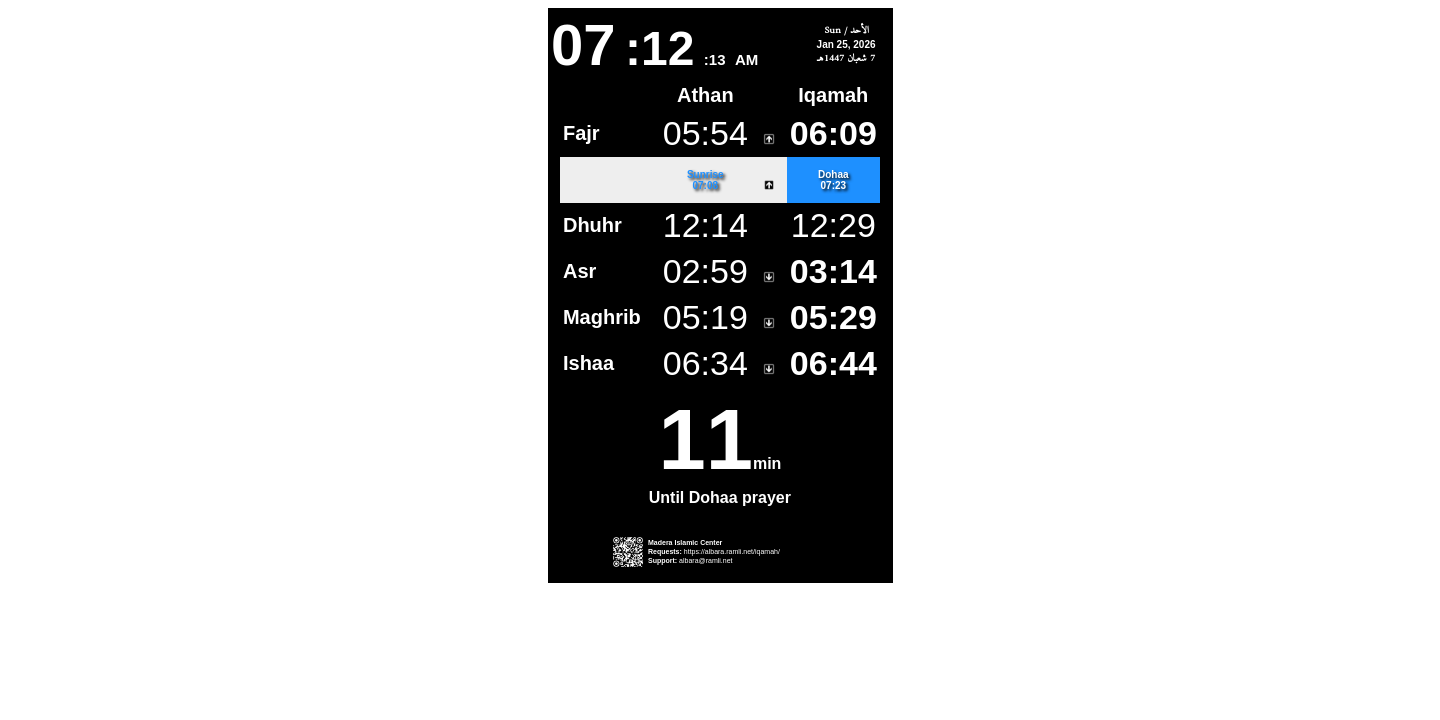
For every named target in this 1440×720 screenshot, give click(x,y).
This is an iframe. (720, 295)
